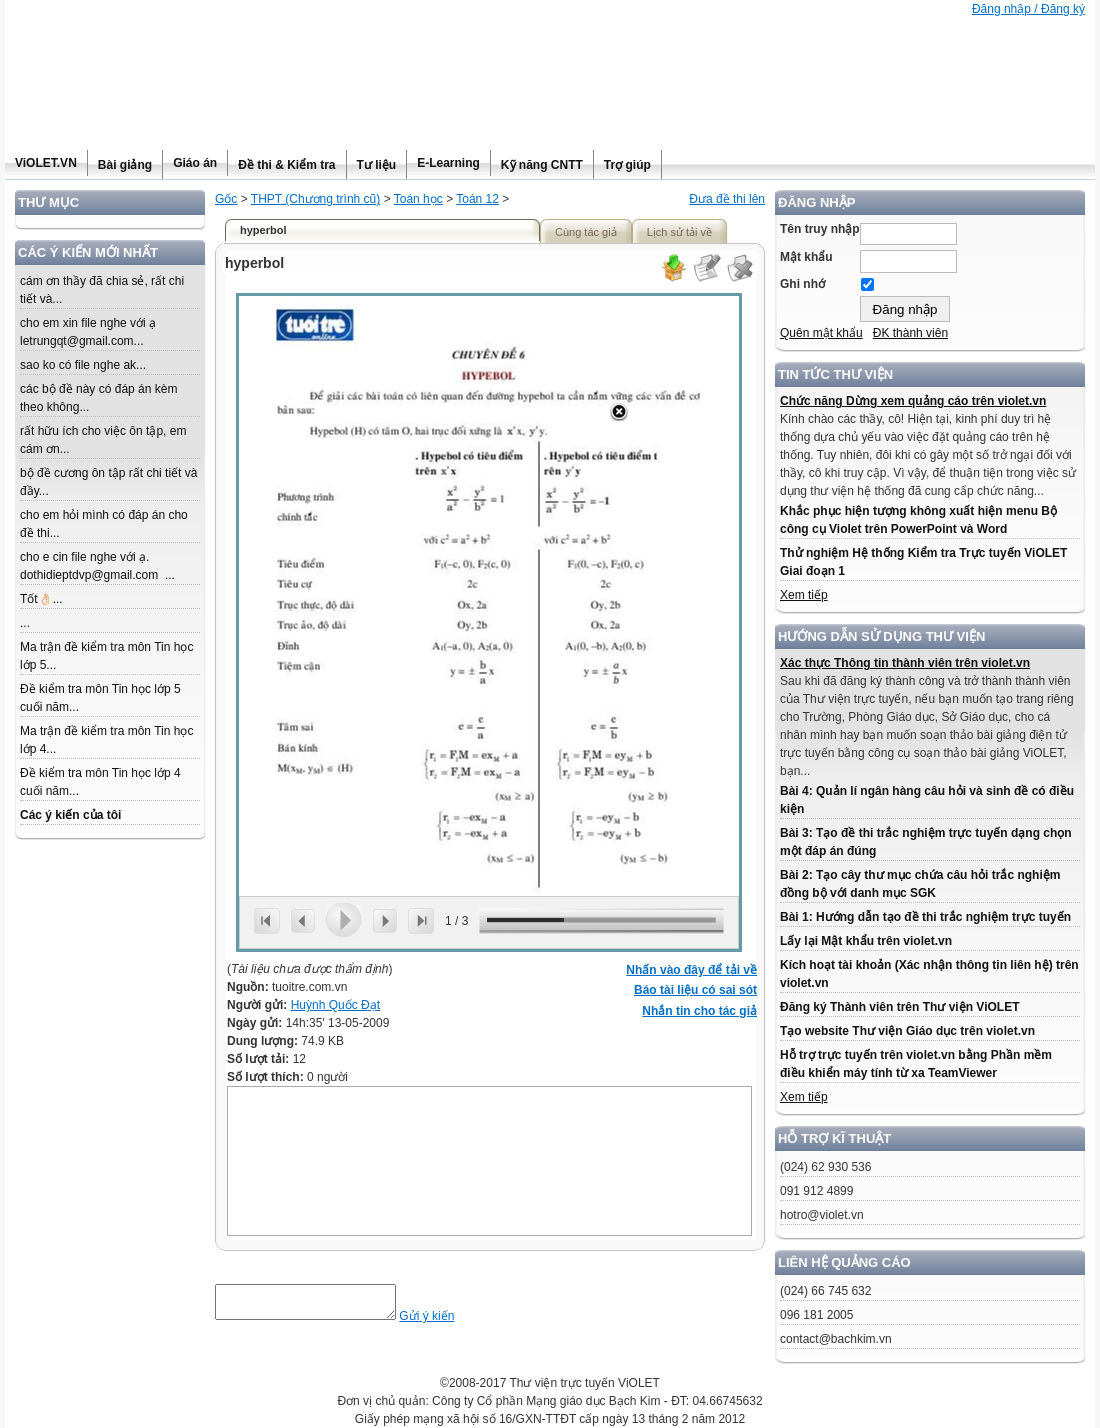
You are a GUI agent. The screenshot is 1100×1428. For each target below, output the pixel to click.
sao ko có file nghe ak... (83, 365)
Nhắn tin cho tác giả (699, 1011)
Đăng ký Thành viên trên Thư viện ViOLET (899, 1007)
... (25, 623)
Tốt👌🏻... (41, 599)
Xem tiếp (804, 595)
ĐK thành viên (910, 333)
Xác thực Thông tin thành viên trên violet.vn (905, 663)
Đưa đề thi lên (727, 199)
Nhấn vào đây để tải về (691, 970)
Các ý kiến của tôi (70, 815)
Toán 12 (477, 199)
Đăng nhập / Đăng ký (1028, 9)
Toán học (418, 199)
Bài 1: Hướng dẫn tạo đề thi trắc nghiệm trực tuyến (925, 917)
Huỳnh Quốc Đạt (335, 1005)
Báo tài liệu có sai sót (695, 990)
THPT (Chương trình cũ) (315, 199)
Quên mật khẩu (821, 333)
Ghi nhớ (802, 284)
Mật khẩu (806, 257)
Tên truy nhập (820, 229)
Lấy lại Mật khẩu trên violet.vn (866, 941)
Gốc (226, 199)
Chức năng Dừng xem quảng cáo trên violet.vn (913, 401)
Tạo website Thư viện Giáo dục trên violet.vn (907, 1031)
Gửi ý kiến (446, 1322)
